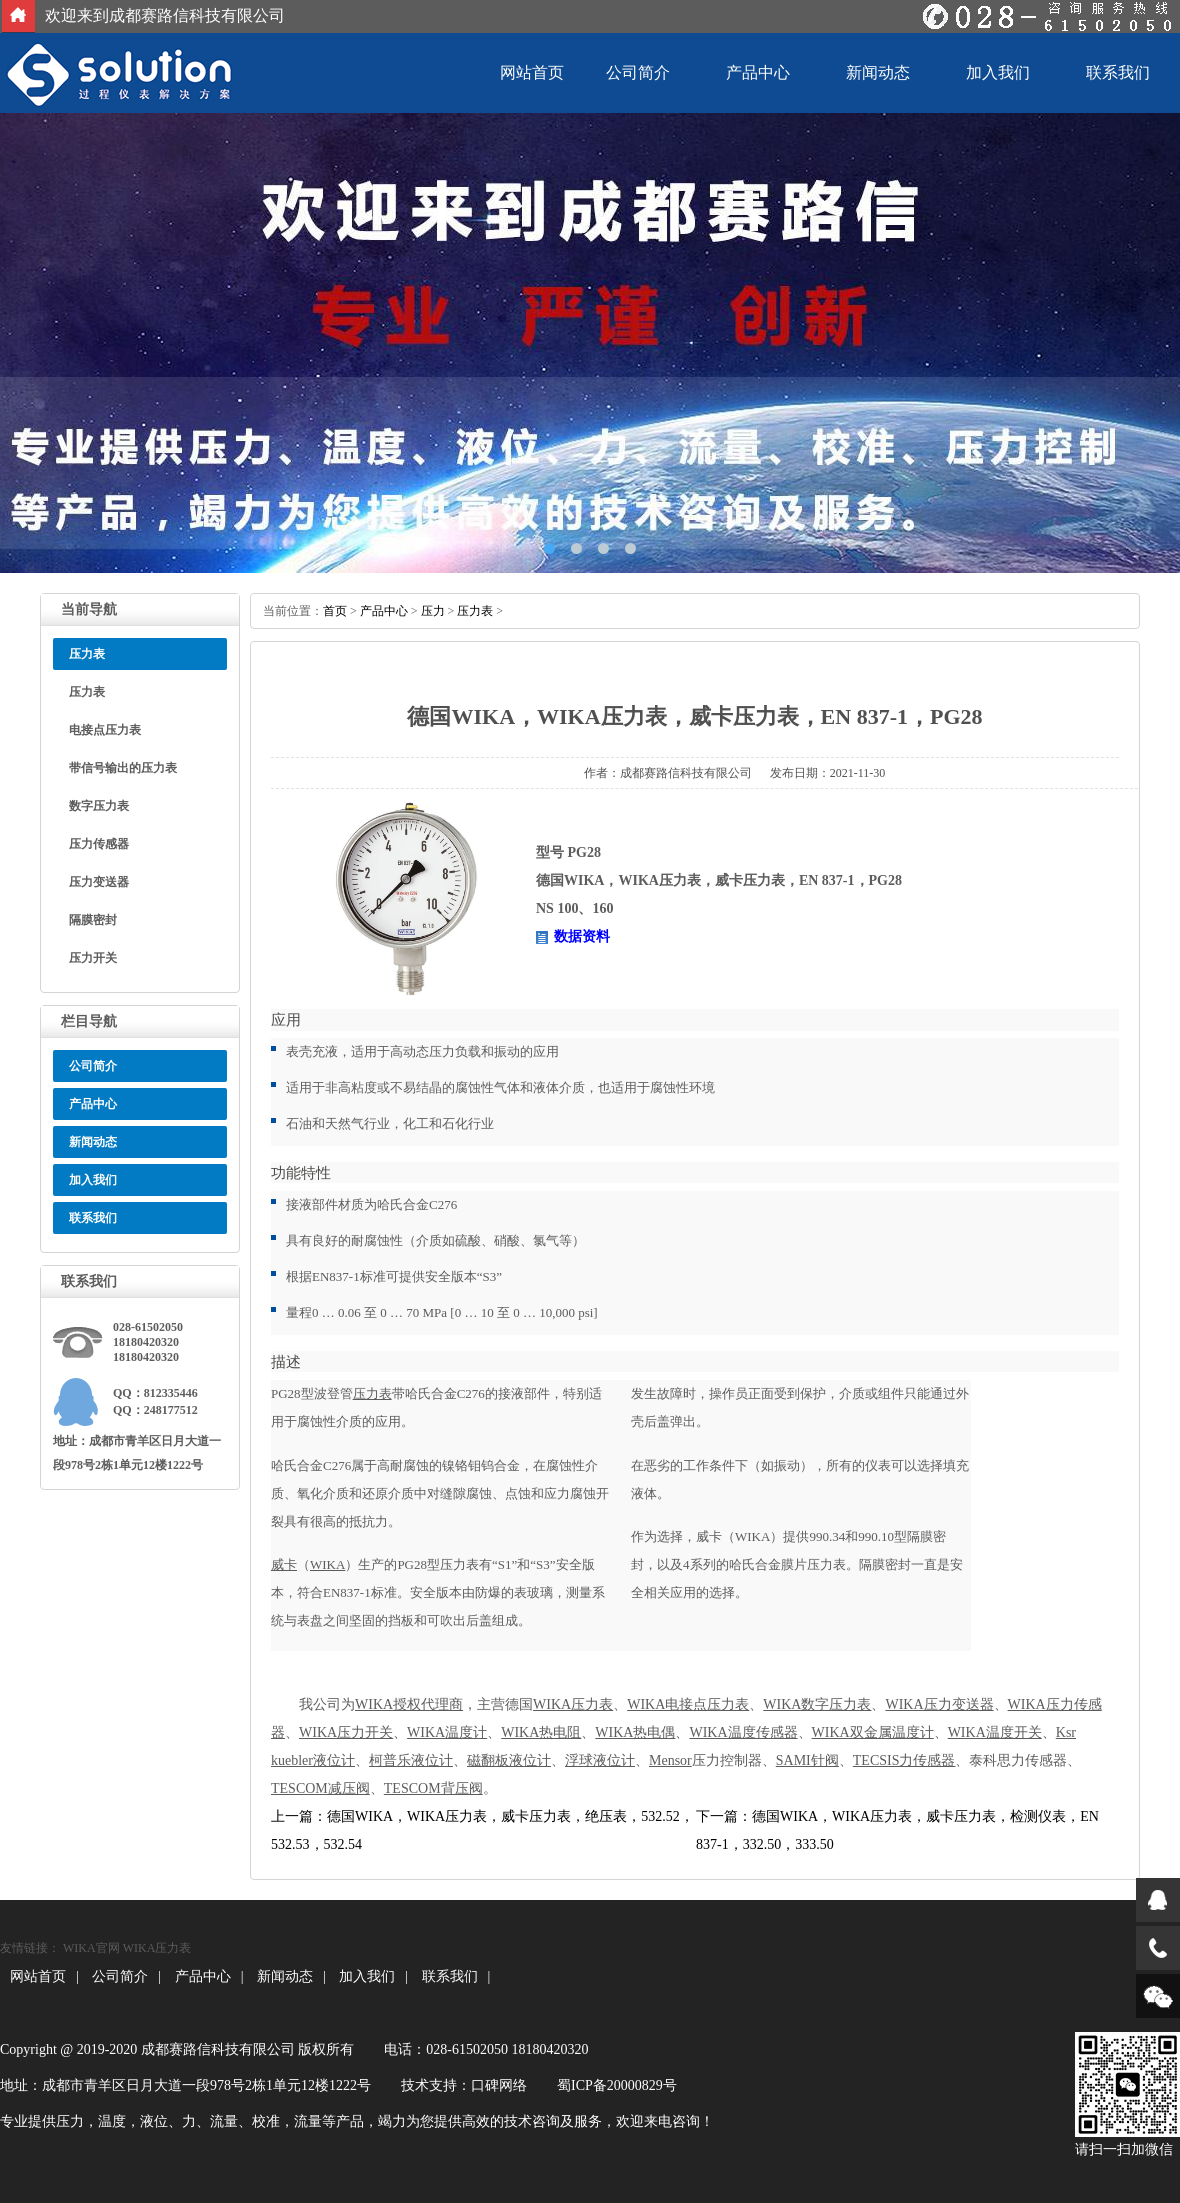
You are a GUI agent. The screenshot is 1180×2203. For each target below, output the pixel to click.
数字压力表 (99, 806)
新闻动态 (878, 72)
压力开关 (93, 958)
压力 (433, 611)
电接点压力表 (105, 730)
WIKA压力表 (157, 1948)
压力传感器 (99, 844)
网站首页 (532, 72)
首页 (335, 611)
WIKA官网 (91, 1948)
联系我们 (1118, 72)
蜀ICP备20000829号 (617, 2085)
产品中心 (758, 72)
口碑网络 (499, 2085)
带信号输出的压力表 (123, 768)
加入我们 (998, 72)
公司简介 (638, 72)
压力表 (87, 692)
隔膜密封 (93, 920)
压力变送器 (99, 882)
